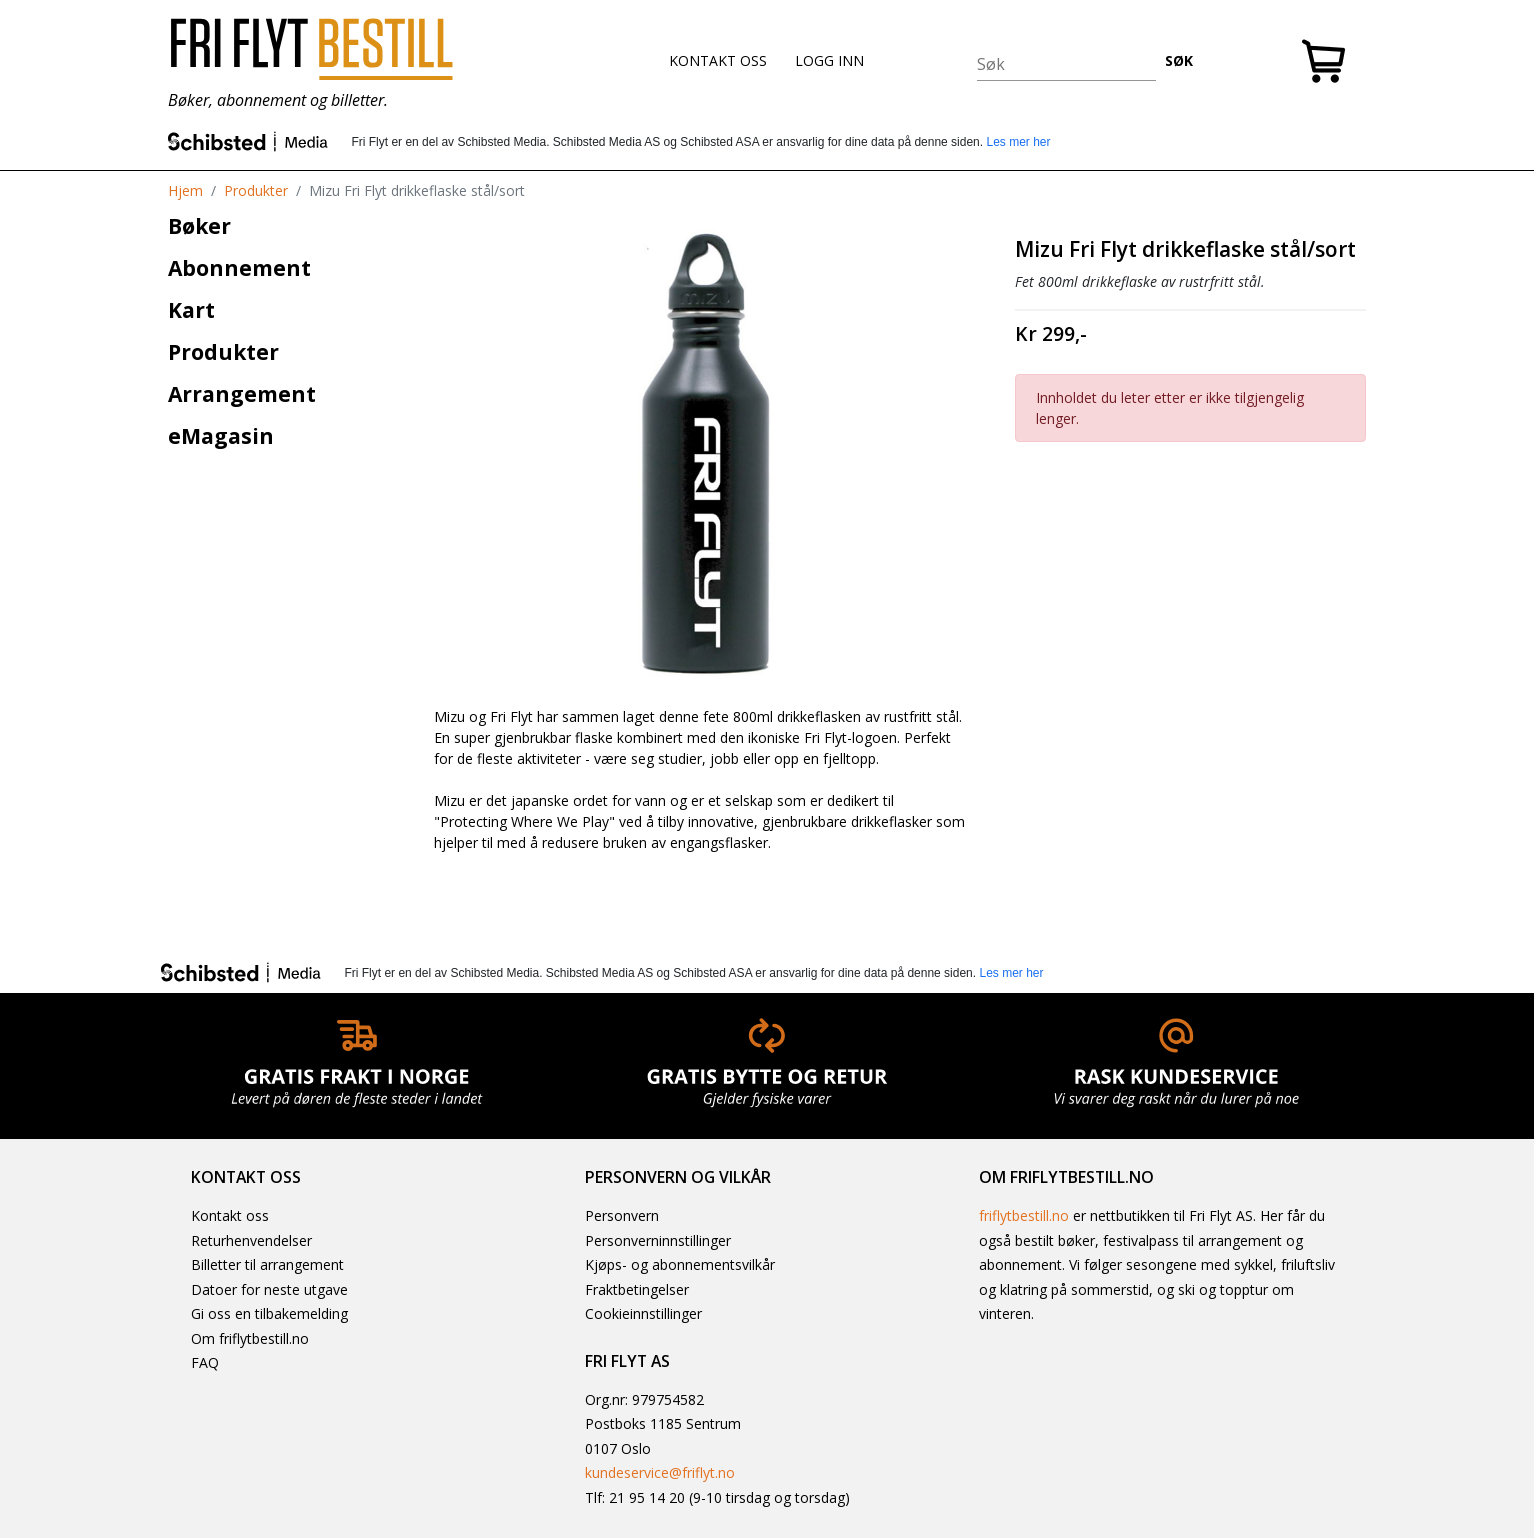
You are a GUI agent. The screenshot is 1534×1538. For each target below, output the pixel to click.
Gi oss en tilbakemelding (269, 1313)
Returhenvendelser (251, 1240)
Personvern (622, 1215)
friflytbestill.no (1024, 1215)
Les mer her (1018, 142)
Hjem (185, 190)
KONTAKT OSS (718, 60)
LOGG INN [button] (829, 60)
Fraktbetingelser (637, 1289)
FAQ (205, 1362)
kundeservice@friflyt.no (660, 1472)
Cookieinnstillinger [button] (643, 1313)
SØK (1179, 60)
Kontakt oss (230, 1215)
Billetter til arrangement (267, 1264)
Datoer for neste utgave (269, 1289)
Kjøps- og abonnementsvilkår (680, 1264)
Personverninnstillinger (658, 1240)
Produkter (256, 190)
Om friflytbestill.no (250, 1338)
